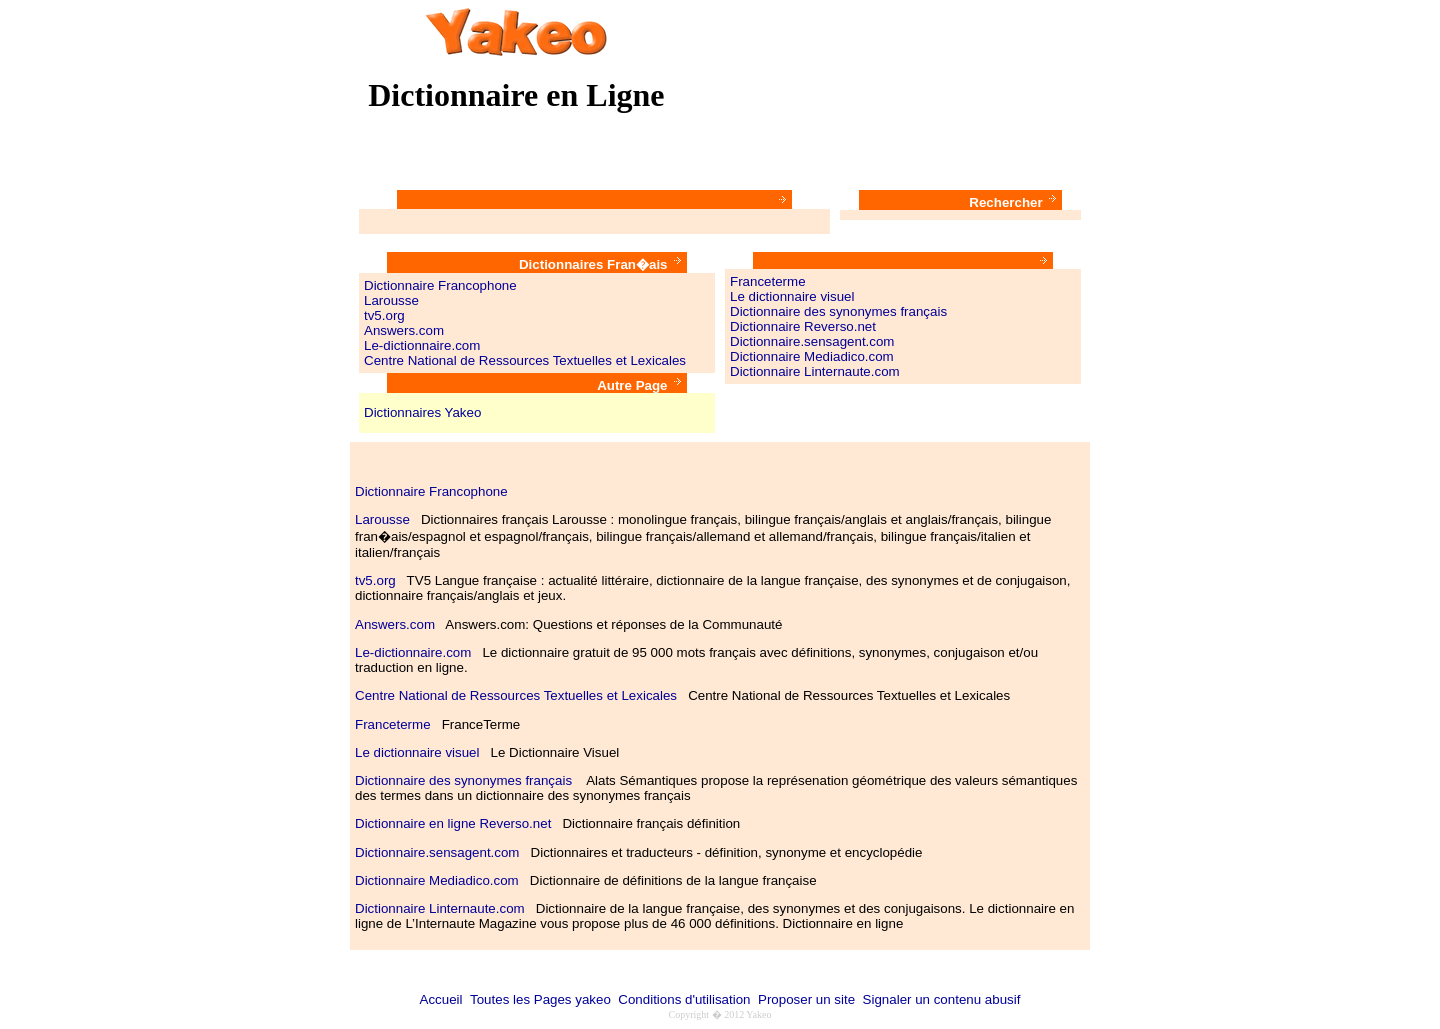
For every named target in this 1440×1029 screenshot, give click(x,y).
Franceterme (768, 281)
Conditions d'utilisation (684, 999)
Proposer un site (806, 999)
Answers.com (404, 330)
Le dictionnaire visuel (792, 296)
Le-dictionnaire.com (422, 345)
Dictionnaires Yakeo (422, 412)
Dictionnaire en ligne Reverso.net (453, 823)
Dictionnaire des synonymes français (838, 311)
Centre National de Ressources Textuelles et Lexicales (525, 360)
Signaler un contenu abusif (942, 999)
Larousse (391, 300)
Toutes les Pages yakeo (540, 999)
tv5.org (384, 315)
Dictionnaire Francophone (440, 285)
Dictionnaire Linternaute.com (815, 371)
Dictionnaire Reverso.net (803, 326)
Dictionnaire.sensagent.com (812, 341)
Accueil (441, 999)
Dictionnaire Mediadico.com (812, 356)
